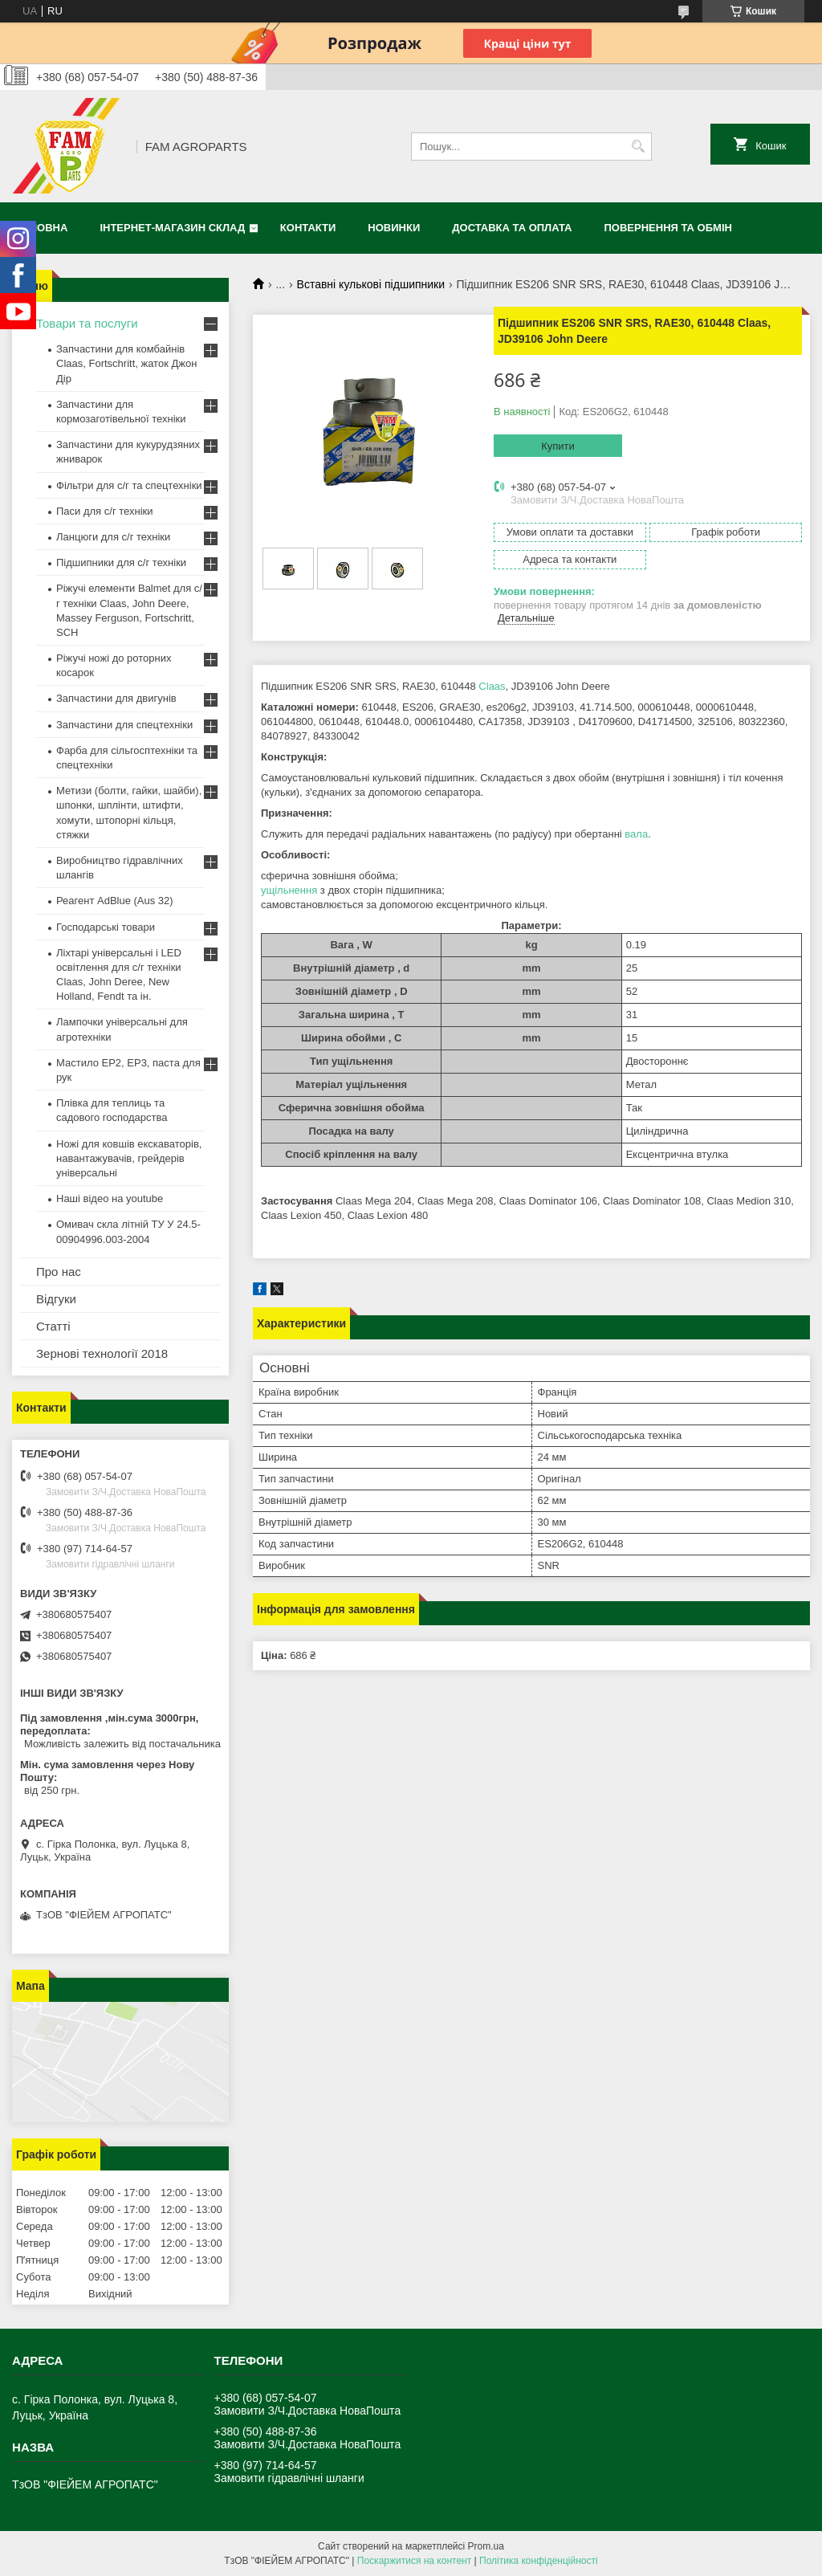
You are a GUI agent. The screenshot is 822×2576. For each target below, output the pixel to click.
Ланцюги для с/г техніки (113, 537)
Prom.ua (486, 2546)
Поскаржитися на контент (414, 2560)
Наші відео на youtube (109, 1198)
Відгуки (56, 1299)
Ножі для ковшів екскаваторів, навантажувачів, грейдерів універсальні (128, 1158)
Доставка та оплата (512, 228)
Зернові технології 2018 (102, 1353)
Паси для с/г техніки (104, 511)
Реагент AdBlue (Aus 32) (114, 901)
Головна (41, 228)
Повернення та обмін (668, 228)
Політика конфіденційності (538, 2560)
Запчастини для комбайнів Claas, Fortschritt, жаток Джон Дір (126, 363)
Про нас (58, 1271)
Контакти (308, 228)
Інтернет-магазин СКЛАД (172, 228)
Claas (491, 686)
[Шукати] (638, 146)
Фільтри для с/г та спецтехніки (129, 485)
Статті (53, 1326)
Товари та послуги (87, 323)
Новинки (394, 228)
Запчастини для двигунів (116, 698)
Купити (558, 446)
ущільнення (289, 890)
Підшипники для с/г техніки (121, 562)
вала (636, 834)
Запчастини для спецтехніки (124, 725)
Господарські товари (105, 927)
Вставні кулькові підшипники (371, 284)
